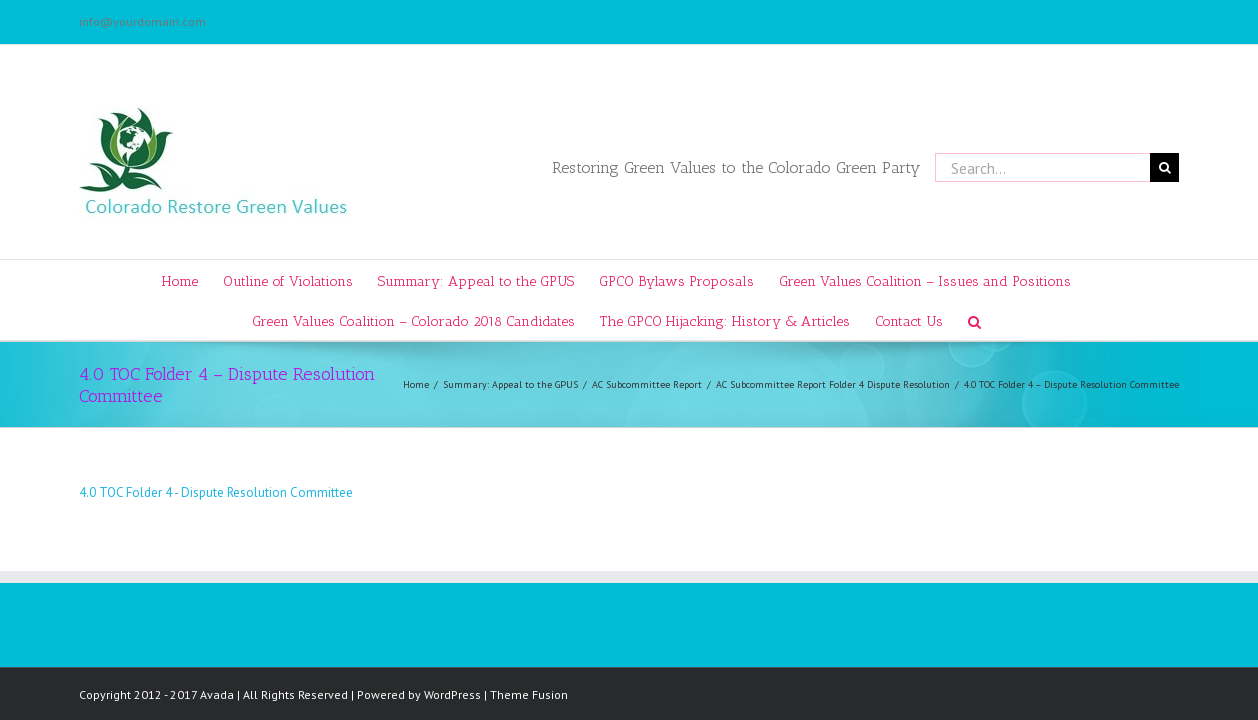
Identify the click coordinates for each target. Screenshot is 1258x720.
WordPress (452, 694)
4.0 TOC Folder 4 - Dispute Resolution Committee (216, 492)
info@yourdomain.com (142, 21)
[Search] (1017, 320)
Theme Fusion (529, 694)
